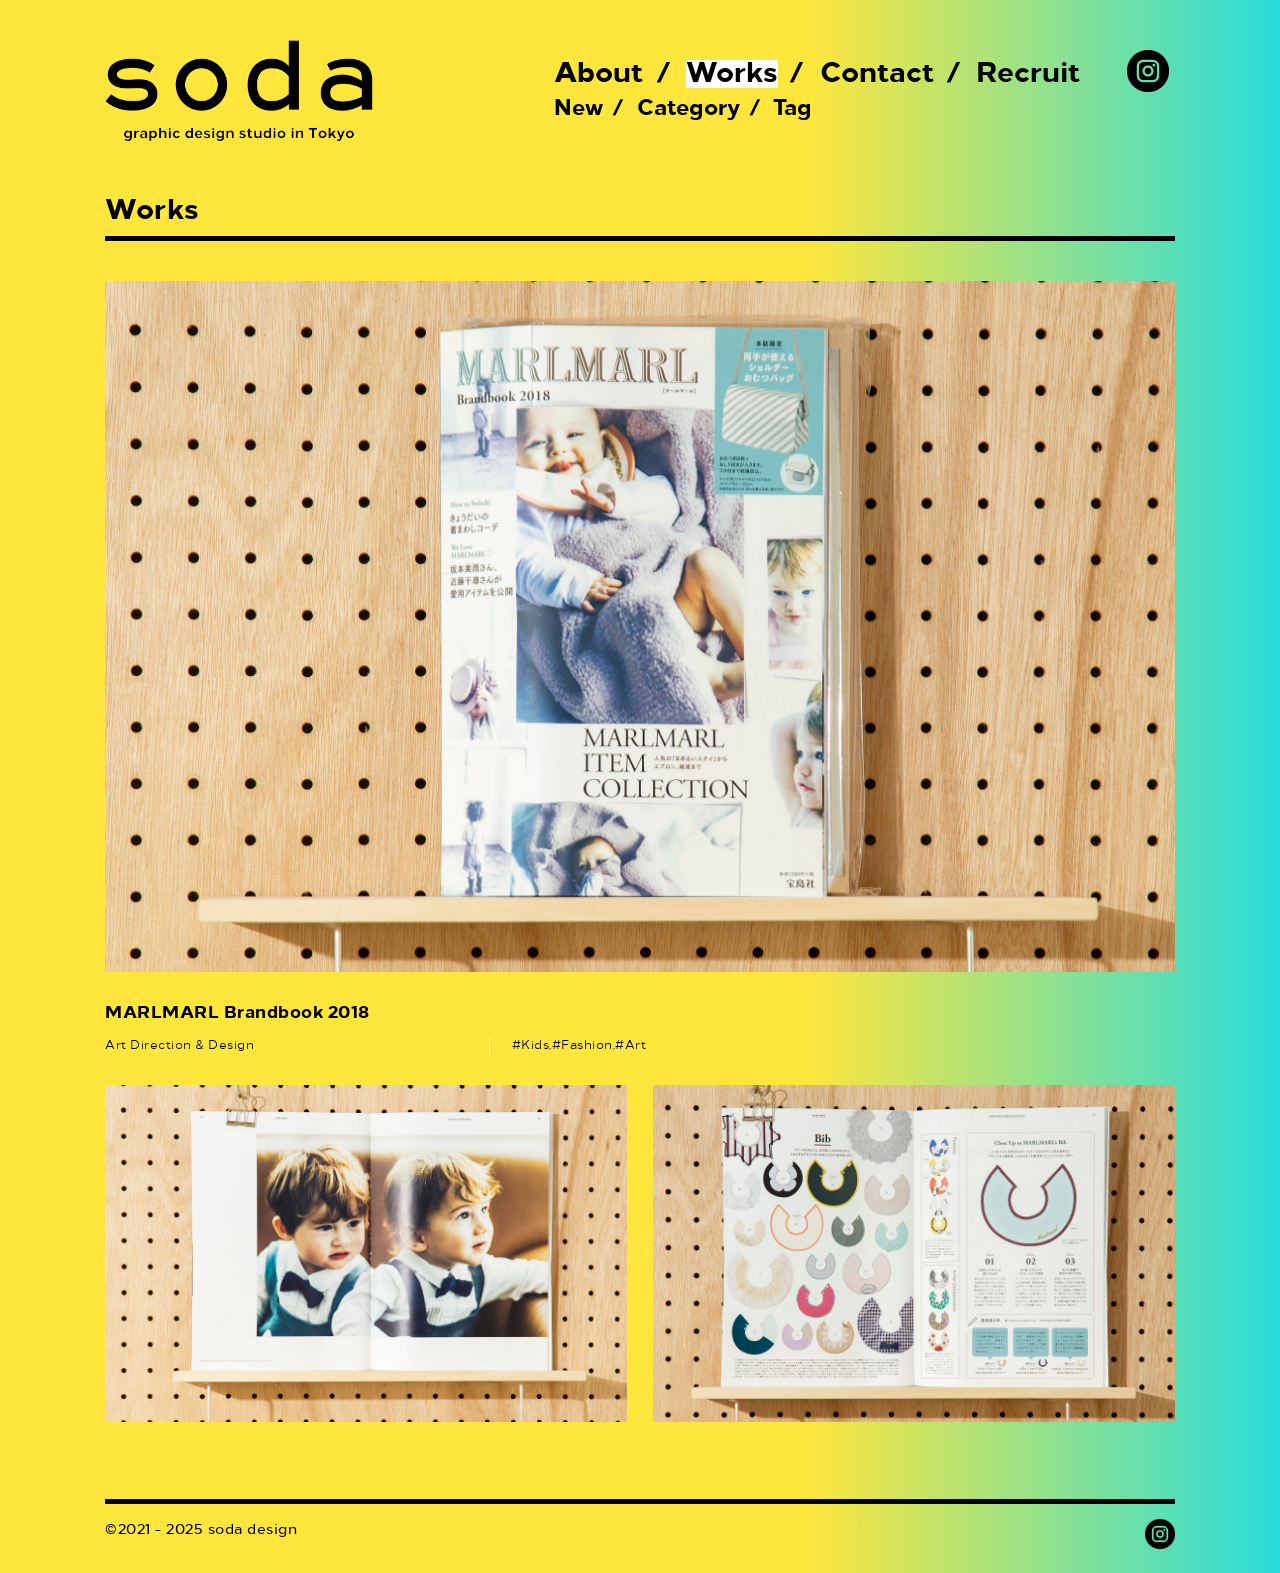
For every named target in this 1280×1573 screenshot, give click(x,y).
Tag (792, 109)
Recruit (1028, 74)
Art (636, 1046)
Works (732, 74)
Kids (535, 1046)
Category (688, 109)
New (578, 109)
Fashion (587, 1046)
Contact (877, 74)
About (599, 74)
